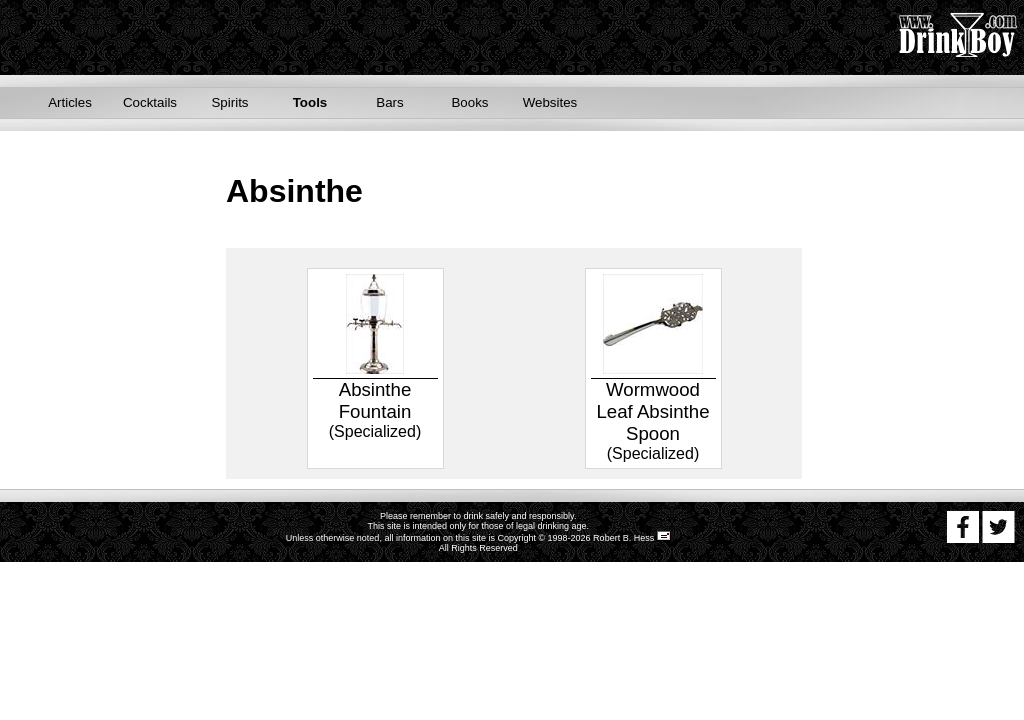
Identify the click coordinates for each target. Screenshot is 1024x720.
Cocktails (150, 102)
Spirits (229, 102)
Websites (550, 102)
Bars (389, 102)
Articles (70, 102)
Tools (310, 102)
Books (469, 102)
